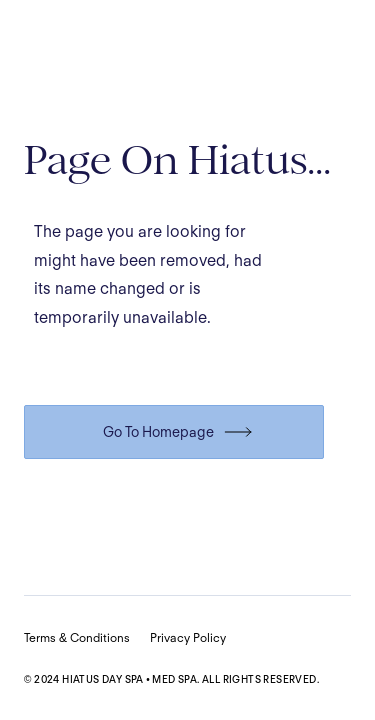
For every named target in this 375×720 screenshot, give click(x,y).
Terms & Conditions (77, 637)
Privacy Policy (188, 637)
